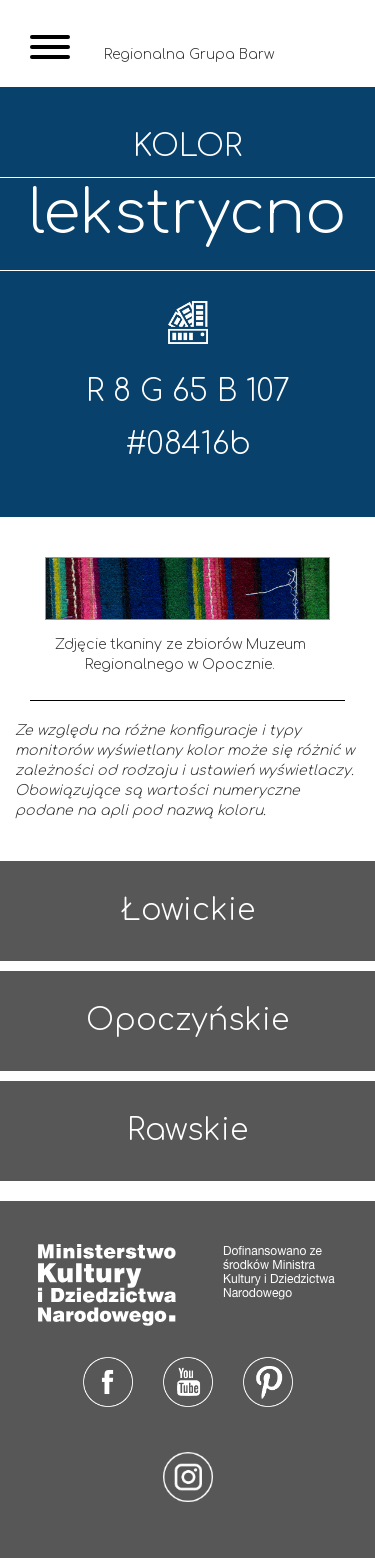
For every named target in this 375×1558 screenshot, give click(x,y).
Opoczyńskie (187, 1020)
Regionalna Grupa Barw (189, 54)
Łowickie (188, 910)
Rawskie (187, 1130)
